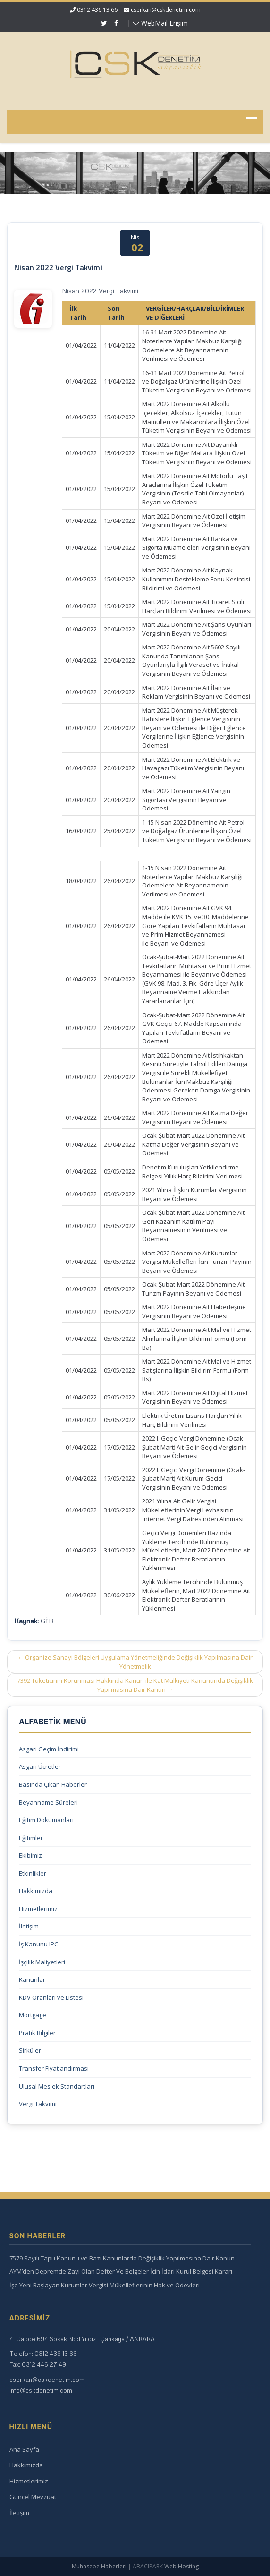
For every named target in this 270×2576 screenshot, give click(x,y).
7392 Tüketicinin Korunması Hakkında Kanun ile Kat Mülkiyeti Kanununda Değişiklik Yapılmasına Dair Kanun (135, 1685)
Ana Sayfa (20, 2449)
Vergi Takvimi (38, 2103)
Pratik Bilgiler (37, 2033)
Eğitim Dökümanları (46, 1820)
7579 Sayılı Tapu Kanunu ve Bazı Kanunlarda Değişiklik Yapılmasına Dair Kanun (118, 2258)
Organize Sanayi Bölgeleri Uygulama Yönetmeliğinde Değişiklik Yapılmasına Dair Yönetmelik (135, 1662)
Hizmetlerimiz (38, 1908)
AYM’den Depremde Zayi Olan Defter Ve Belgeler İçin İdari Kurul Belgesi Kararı (117, 2271)
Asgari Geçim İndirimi (49, 1749)
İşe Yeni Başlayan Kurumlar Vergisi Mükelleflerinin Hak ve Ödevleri (101, 2285)
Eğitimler (31, 1838)
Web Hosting (181, 2566)
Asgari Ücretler (40, 1766)
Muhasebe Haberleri (99, 2566)
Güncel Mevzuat (29, 2496)
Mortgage (32, 2015)
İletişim (29, 1926)
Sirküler (30, 2050)
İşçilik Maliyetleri (42, 1962)
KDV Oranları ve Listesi (51, 1997)
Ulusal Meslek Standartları (56, 2086)
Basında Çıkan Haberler (53, 1784)
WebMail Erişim (160, 22)
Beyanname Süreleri (48, 1802)
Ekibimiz (30, 1855)
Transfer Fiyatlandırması (54, 2068)
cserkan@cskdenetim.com (166, 10)
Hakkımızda (35, 1890)
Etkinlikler (32, 1873)
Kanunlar (32, 1979)
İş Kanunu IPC (38, 1944)
